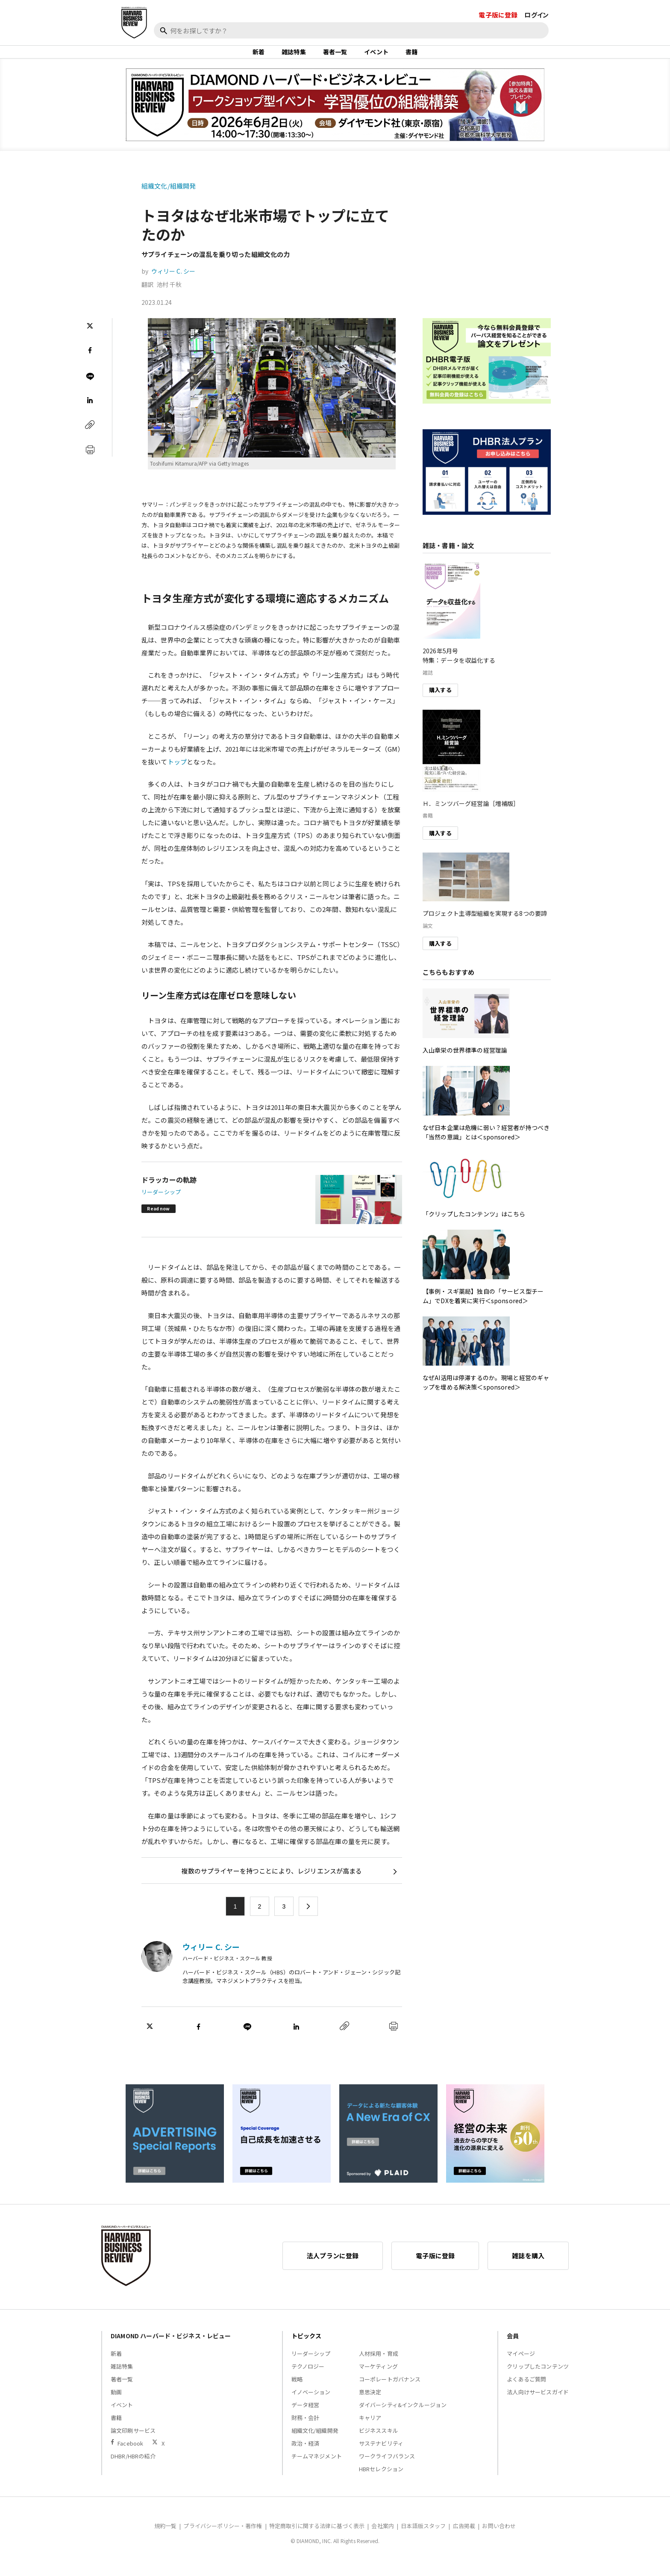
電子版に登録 (498, 14)
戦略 (297, 2390)
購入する (440, 701)
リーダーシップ (161, 1203)
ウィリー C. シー (173, 281)
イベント (376, 57)
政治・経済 (305, 2454)
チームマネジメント (316, 2467)
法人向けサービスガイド (538, 2403)
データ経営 (305, 2416)
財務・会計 (305, 2429)
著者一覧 (335, 57)
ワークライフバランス (387, 2467)
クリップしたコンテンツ (538, 2377)
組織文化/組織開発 (168, 196)
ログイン (536, 14)
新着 (258, 57)
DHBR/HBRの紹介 (133, 2467)
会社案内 (382, 2537)
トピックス (306, 2347)
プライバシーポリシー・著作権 (222, 2537)
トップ (177, 772)
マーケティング (378, 2377)
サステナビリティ (381, 2454)
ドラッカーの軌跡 (169, 1191)
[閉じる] (653, 45)
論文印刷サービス (133, 2441)
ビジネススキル (378, 2441)
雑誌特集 (294, 57)
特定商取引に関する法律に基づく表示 (317, 2537)
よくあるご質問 (526, 2390)
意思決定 (370, 2403)
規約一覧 (165, 2537)
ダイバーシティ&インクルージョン (403, 2416)
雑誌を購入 (528, 2266)
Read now (158, 1219)
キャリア (370, 2429)
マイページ (521, 2365)
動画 (116, 2403)
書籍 (411, 57)
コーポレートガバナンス (390, 2390)
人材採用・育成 (378, 2365)
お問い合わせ (499, 2537)
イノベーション (311, 2403)
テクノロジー (308, 2377)
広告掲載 (464, 2537)
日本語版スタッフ (423, 2537)
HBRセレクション (381, 2480)
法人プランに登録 (333, 2266)
